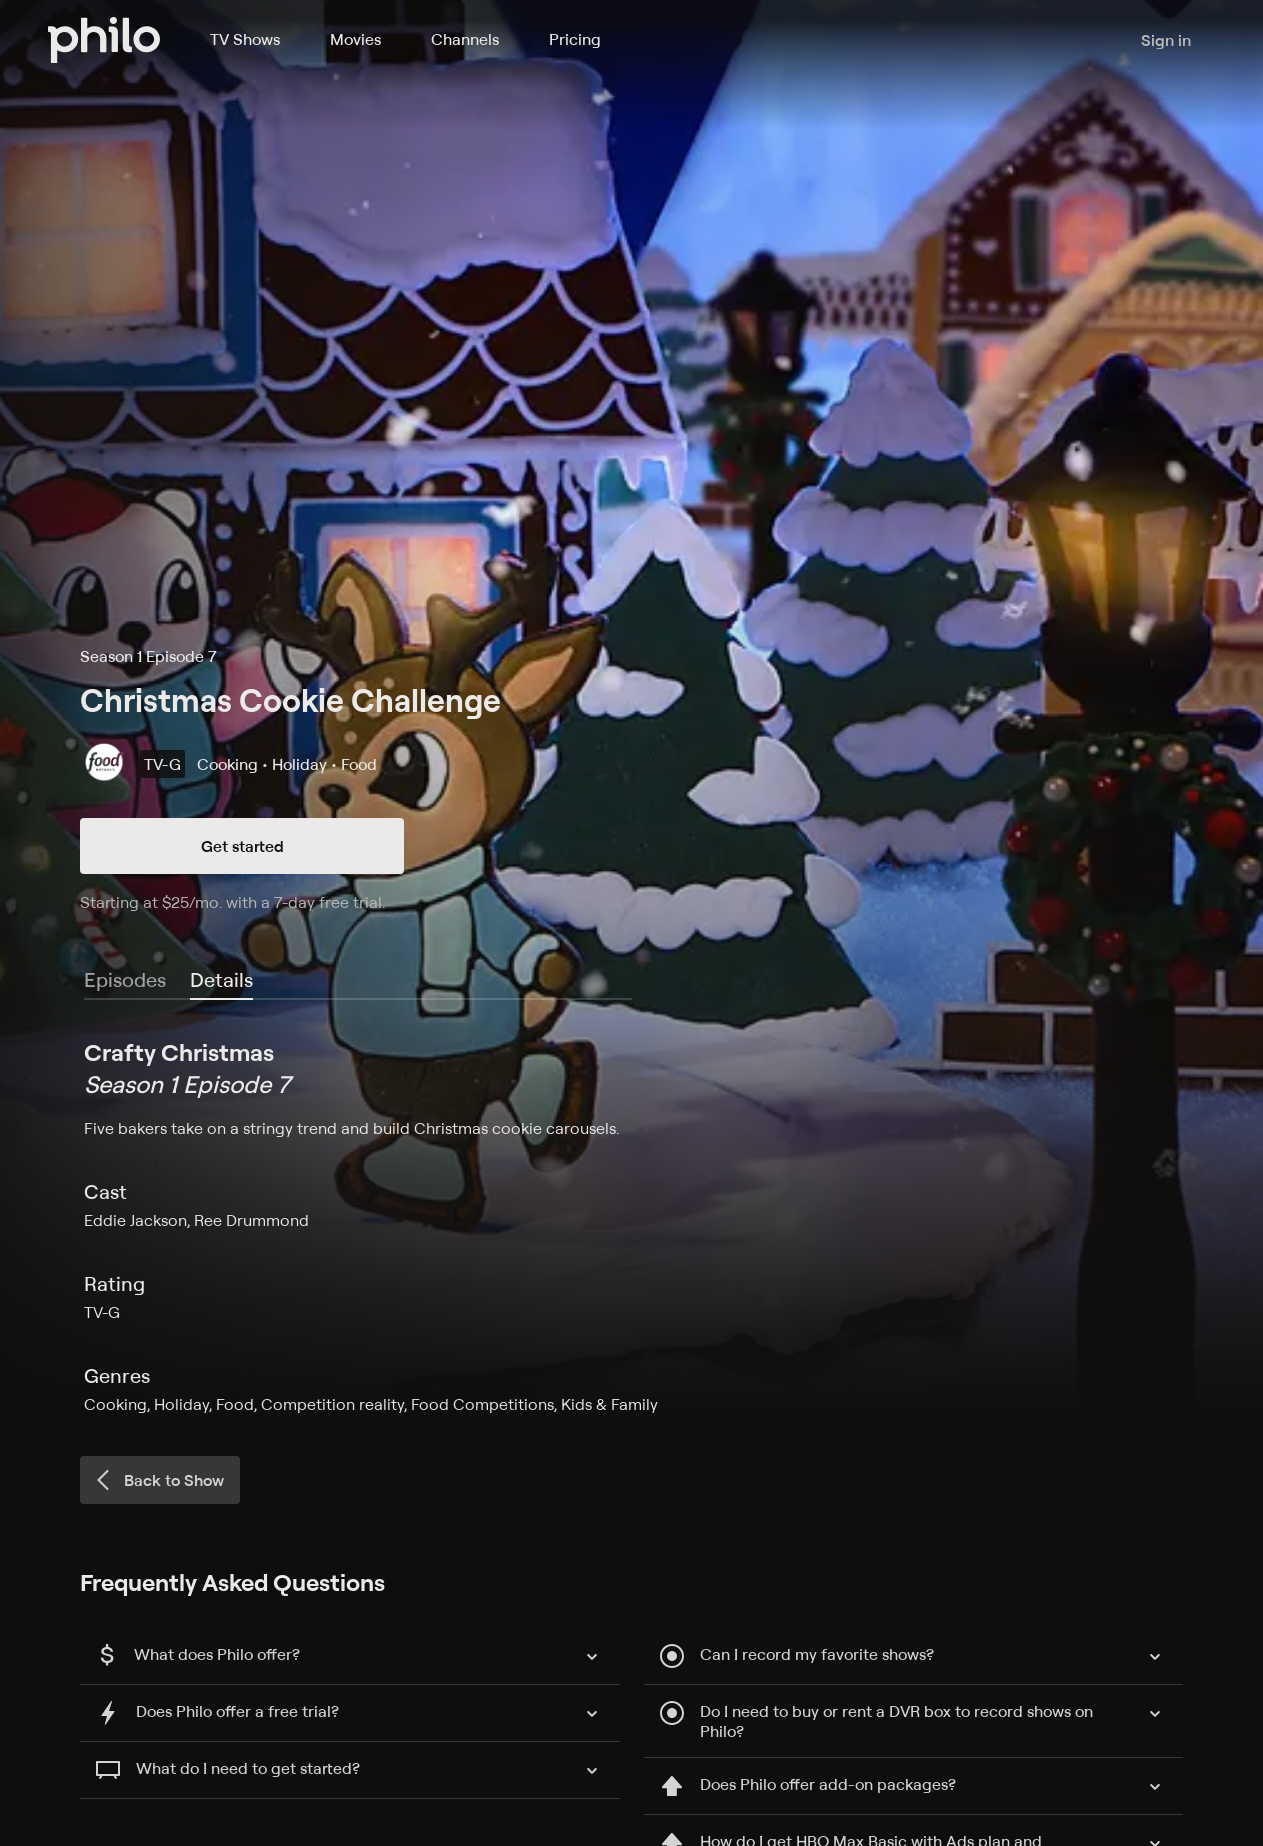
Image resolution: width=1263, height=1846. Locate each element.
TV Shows (245, 39)
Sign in (1166, 40)
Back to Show (158, 1480)
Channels (465, 39)
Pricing (575, 39)
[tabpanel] (631, 1226)
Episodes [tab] (125, 979)
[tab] (221, 981)
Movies (355, 39)
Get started (242, 846)
